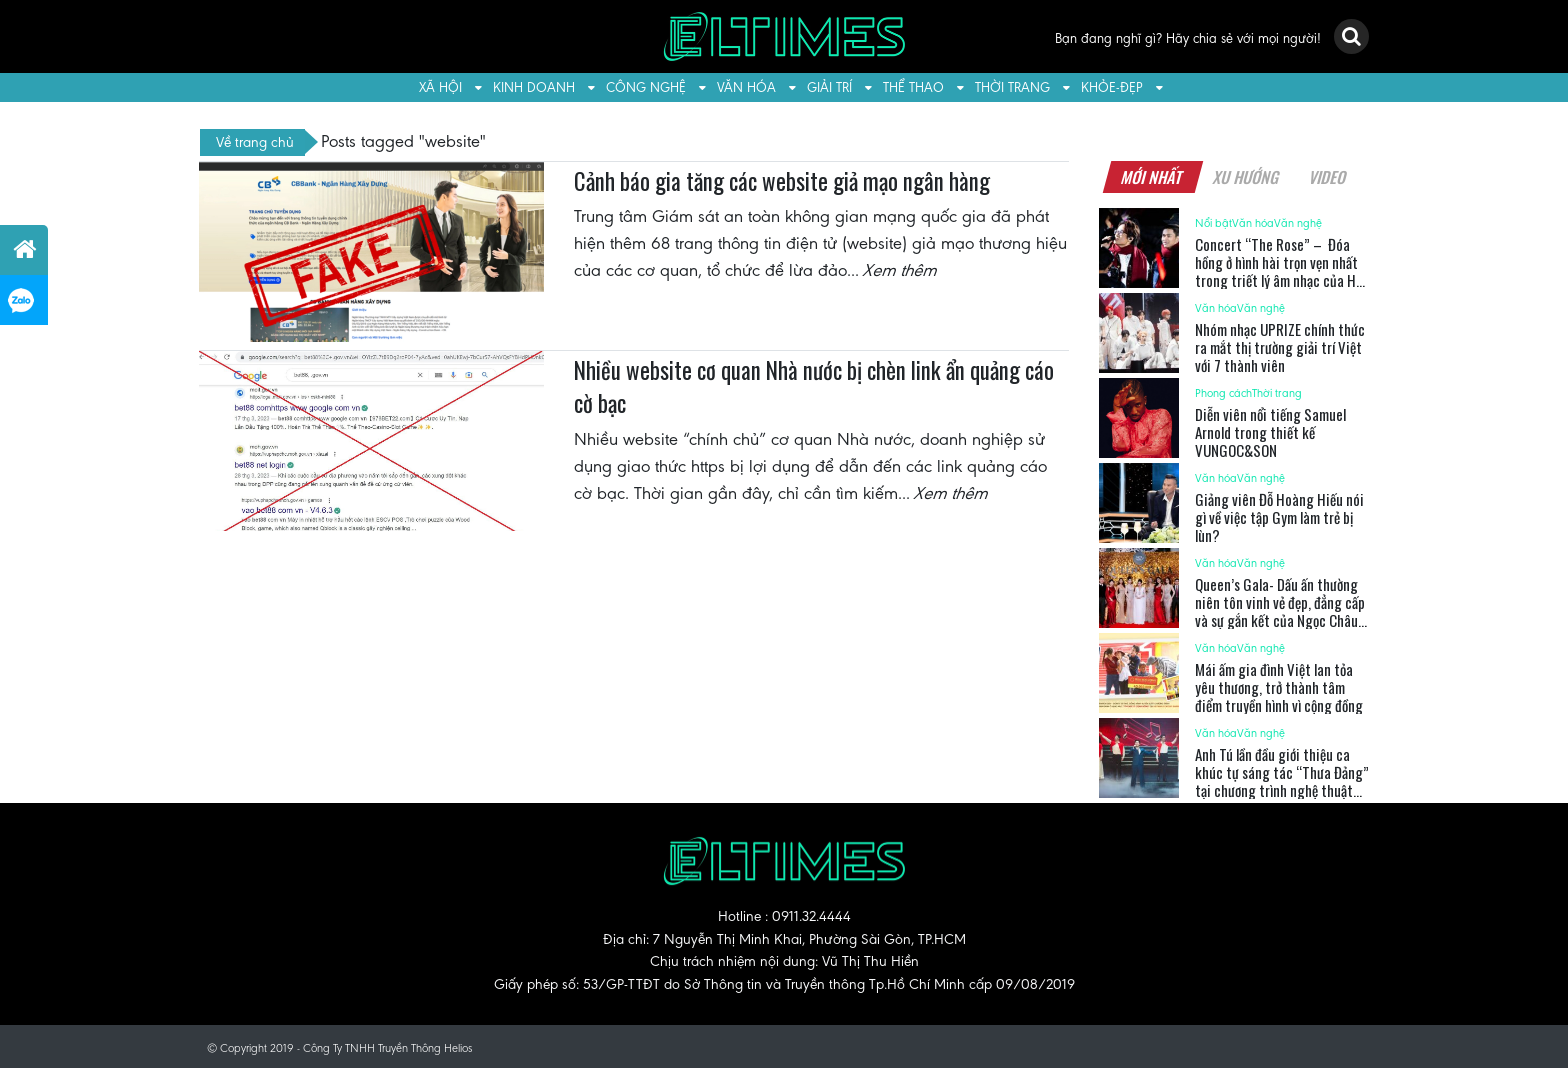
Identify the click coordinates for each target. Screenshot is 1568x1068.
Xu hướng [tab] (1246, 177)
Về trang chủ (255, 142)
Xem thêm (901, 270)
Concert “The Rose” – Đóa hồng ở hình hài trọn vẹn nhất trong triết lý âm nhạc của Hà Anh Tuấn (1279, 271)
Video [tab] (1327, 177)
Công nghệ (646, 87)
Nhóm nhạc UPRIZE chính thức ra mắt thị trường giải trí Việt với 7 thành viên (1280, 347)
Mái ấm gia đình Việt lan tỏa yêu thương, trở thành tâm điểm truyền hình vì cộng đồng (1279, 687)
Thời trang (1012, 87)
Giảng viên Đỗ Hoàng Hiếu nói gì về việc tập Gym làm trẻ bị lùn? (1279, 517)
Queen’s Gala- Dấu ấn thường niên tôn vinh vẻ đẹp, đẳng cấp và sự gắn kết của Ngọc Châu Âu (1280, 611)
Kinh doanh (534, 87)
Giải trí (829, 87)
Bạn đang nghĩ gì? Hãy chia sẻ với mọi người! (1188, 38)
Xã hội (440, 87)
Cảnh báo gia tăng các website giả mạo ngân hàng (782, 181)
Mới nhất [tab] (1152, 177)
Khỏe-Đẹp (1112, 87)
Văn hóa (746, 87)
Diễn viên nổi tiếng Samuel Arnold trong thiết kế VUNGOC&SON (1270, 432)
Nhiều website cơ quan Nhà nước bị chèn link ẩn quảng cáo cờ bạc (814, 387)
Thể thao (913, 87)
